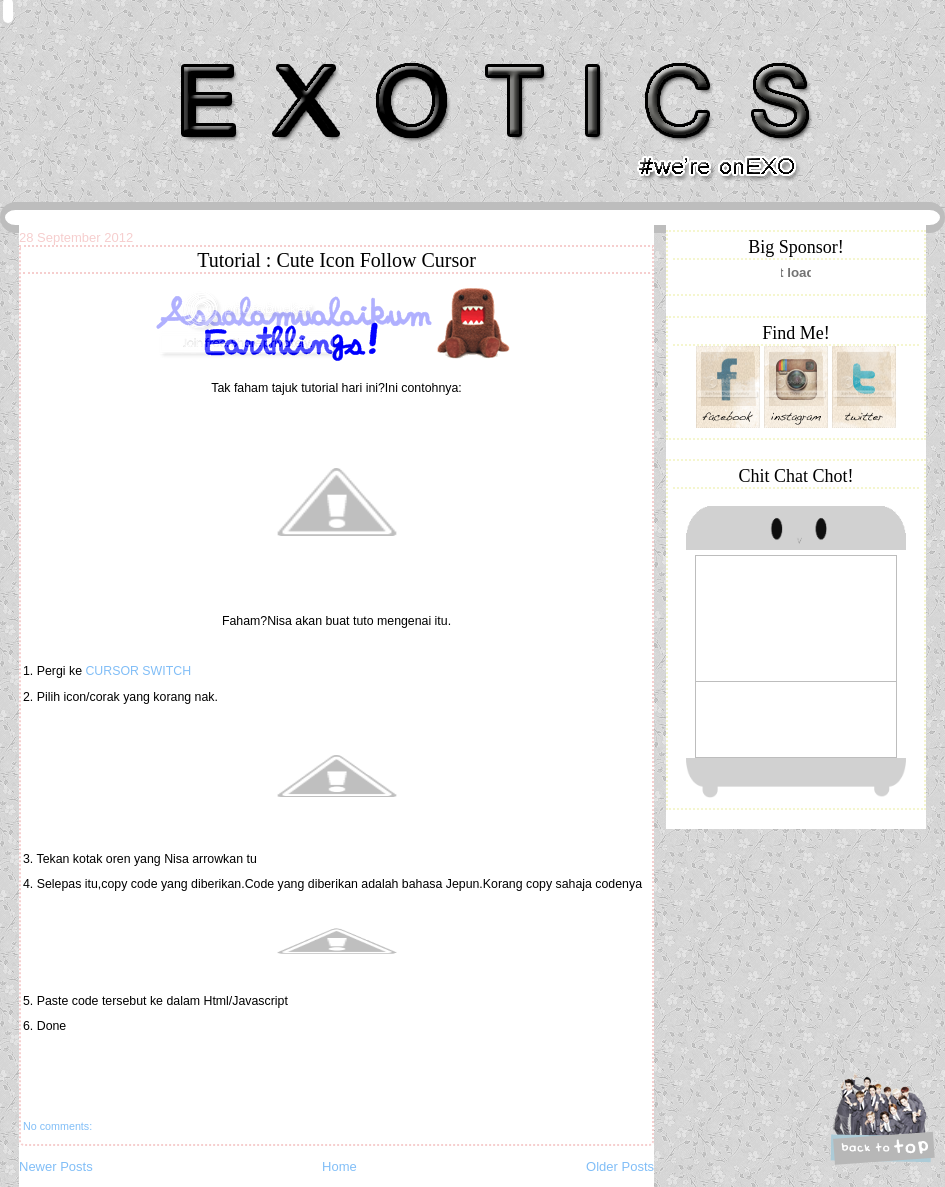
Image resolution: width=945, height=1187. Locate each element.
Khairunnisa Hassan (238, 54)
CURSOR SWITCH (138, 671)
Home (339, 1166)
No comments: (57, 1126)
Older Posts (620, 1166)
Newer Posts (56, 1166)
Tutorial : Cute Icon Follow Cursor (336, 260)
